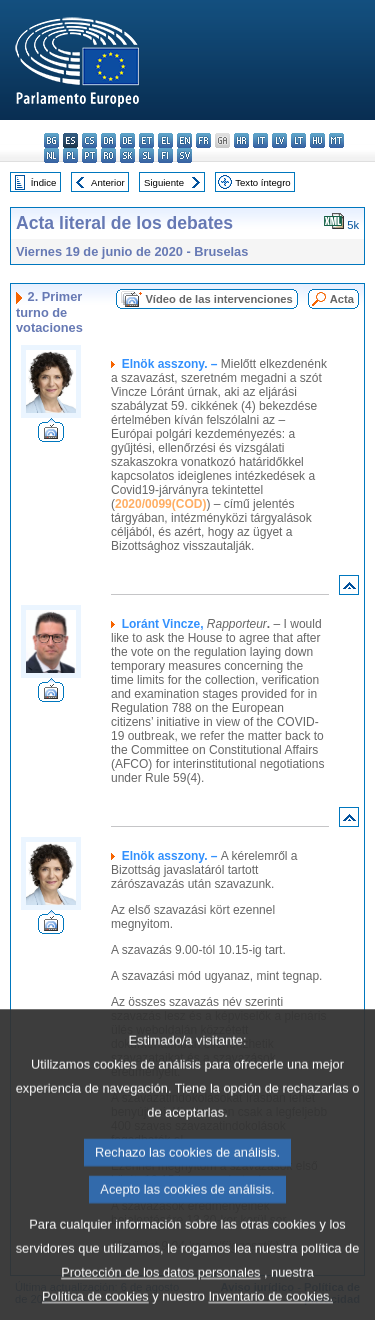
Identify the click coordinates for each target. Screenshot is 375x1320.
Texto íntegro (262, 182)
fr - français (203, 140)
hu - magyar (317, 140)
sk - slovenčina (127, 155)
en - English (184, 140)
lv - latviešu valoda (279, 140)
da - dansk (108, 140)
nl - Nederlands (51, 155)
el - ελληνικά (165, 140)
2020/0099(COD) (160, 504)
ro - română (108, 155)
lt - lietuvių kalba (298, 140)
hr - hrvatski (241, 140)
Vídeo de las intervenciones (218, 299)
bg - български (51, 140)
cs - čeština (89, 140)
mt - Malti (336, 140)
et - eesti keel (146, 140)
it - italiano (260, 140)
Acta (342, 299)
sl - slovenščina (146, 155)
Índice (44, 182)
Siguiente (164, 182)
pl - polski (70, 155)
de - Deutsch (127, 140)
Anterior (108, 182)
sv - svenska (184, 155)
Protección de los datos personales (160, 1301)
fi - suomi (165, 155)
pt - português (89, 155)
